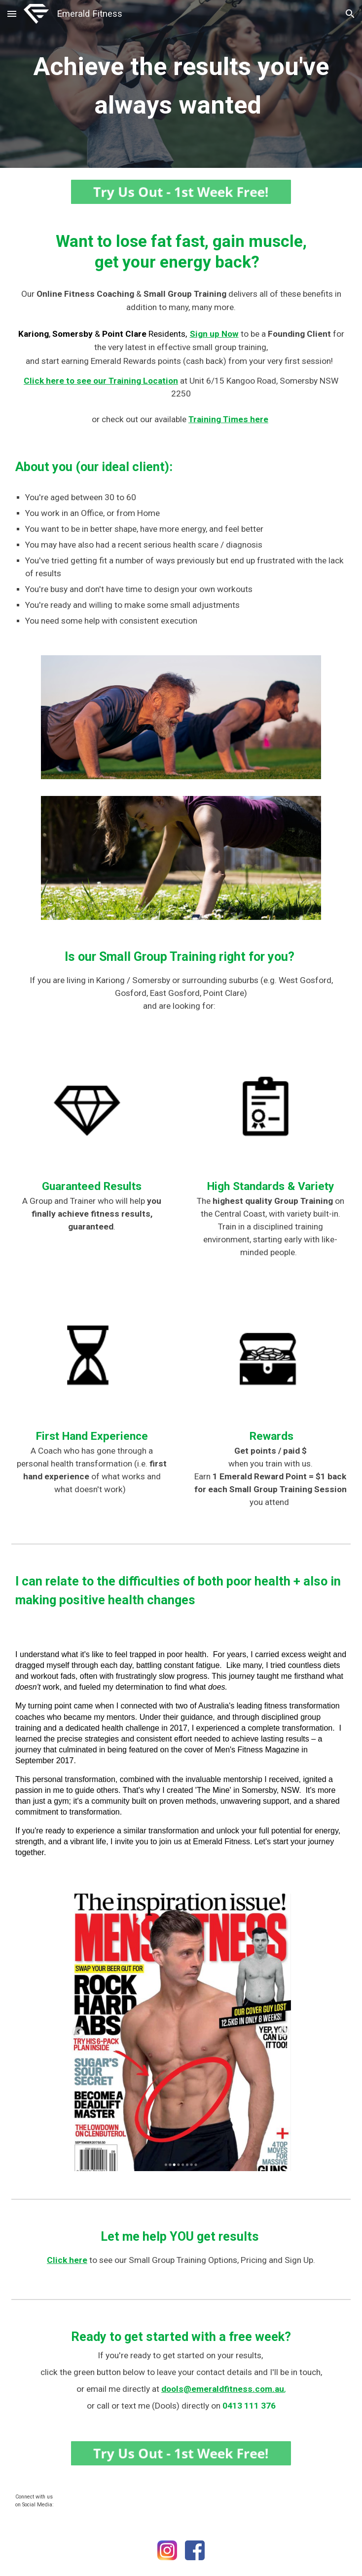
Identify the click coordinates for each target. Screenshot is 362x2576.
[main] (181, 84)
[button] (12, 13)
